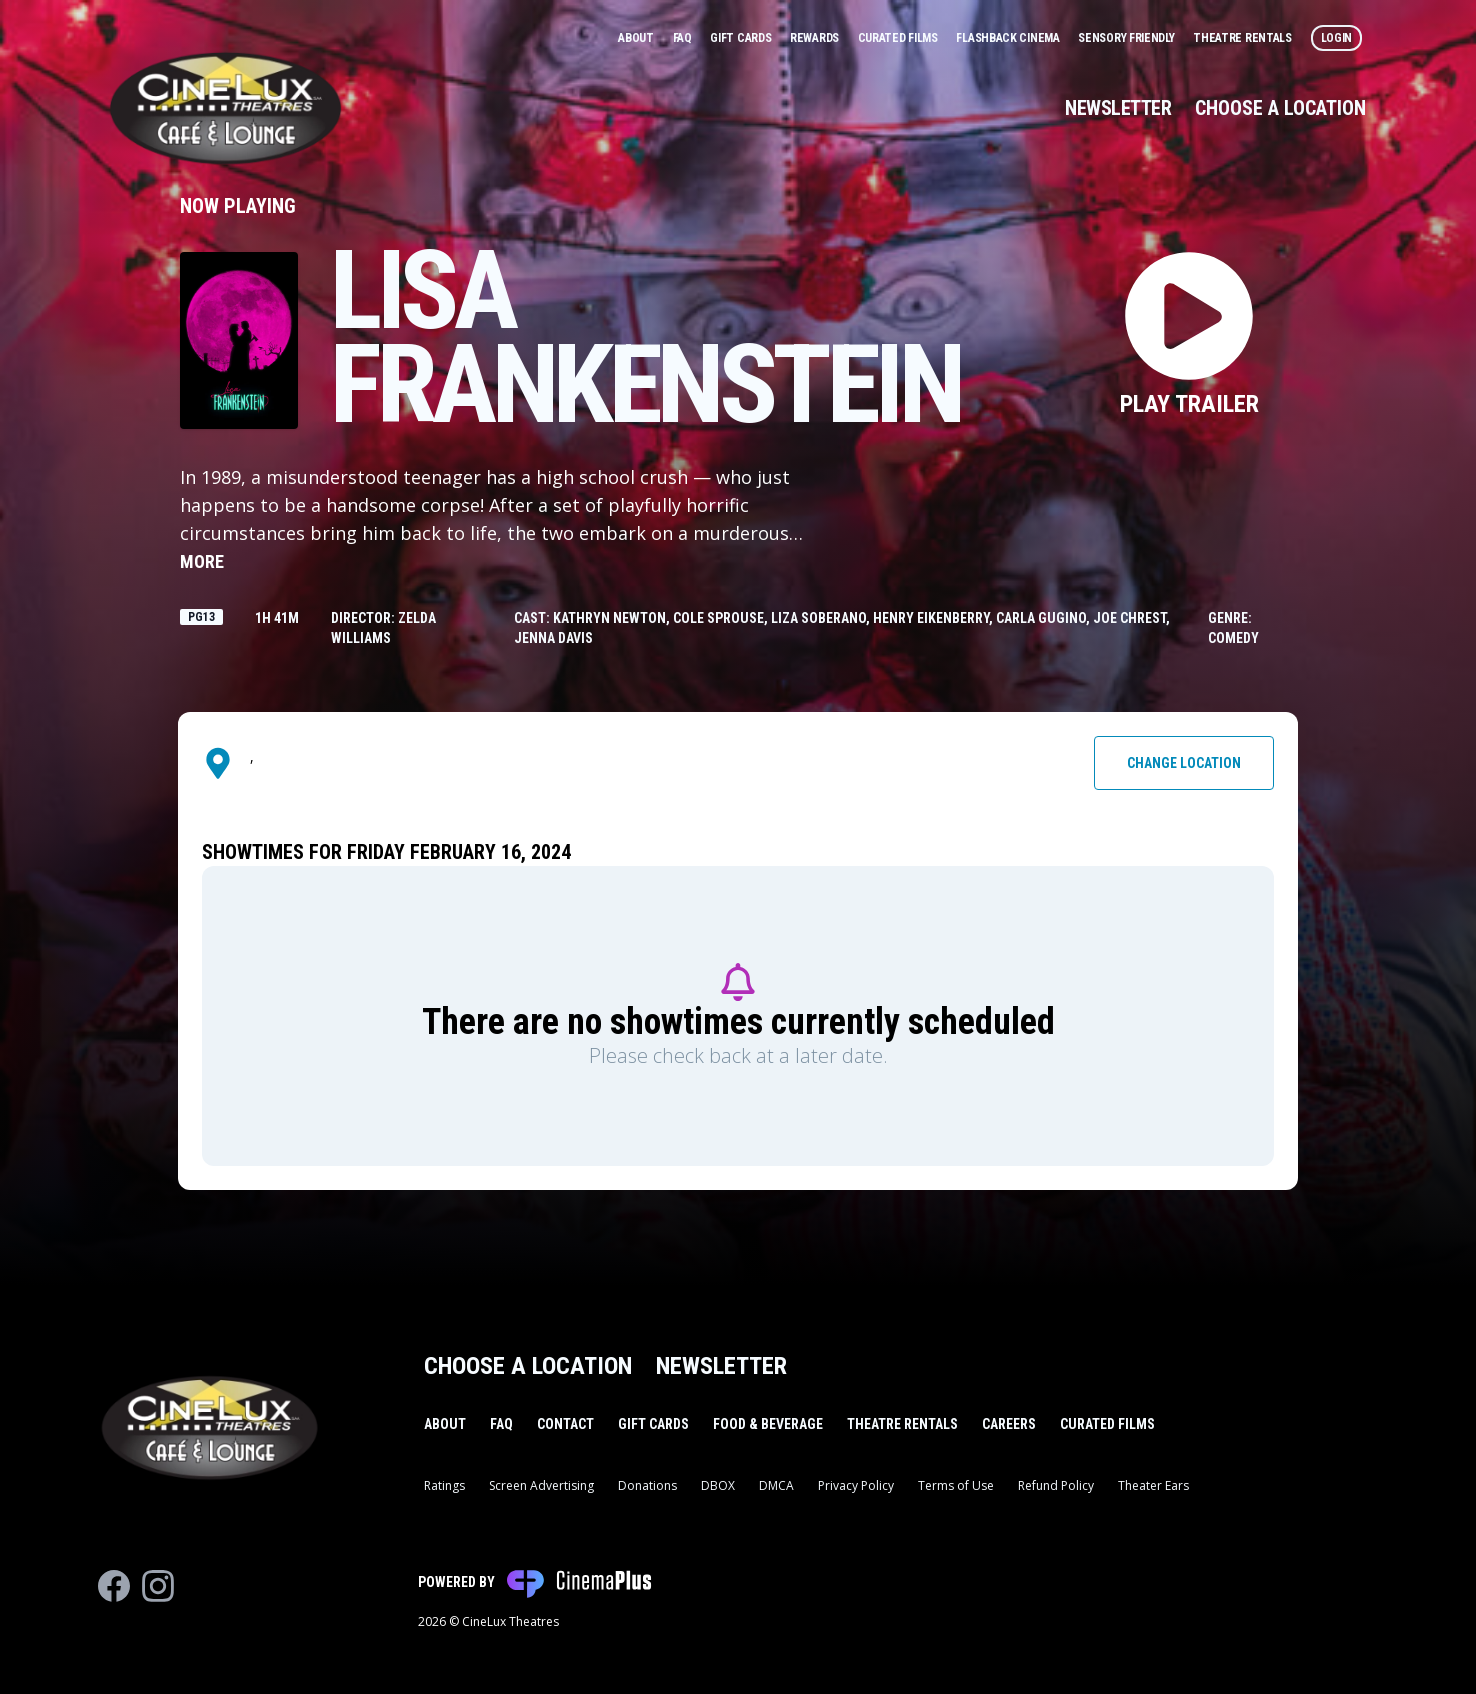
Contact (565, 1424)
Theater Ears (1153, 1485)
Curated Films (899, 38)
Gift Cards (742, 38)
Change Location (1184, 763)
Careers (1009, 1424)
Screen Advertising (541, 1485)
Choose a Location (1280, 108)
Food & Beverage (768, 1424)
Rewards (816, 38)
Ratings (444, 1485)
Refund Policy (1056, 1485)
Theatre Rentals (1243, 38)
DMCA (776, 1485)
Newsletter (1118, 108)
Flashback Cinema (1009, 38)
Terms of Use (956, 1485)
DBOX (718, 1485)
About (637, 38)
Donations (647, 1485)
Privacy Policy (856, 1485)
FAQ (684, 38)
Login (1337, 38)
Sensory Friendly (1127, 38)
